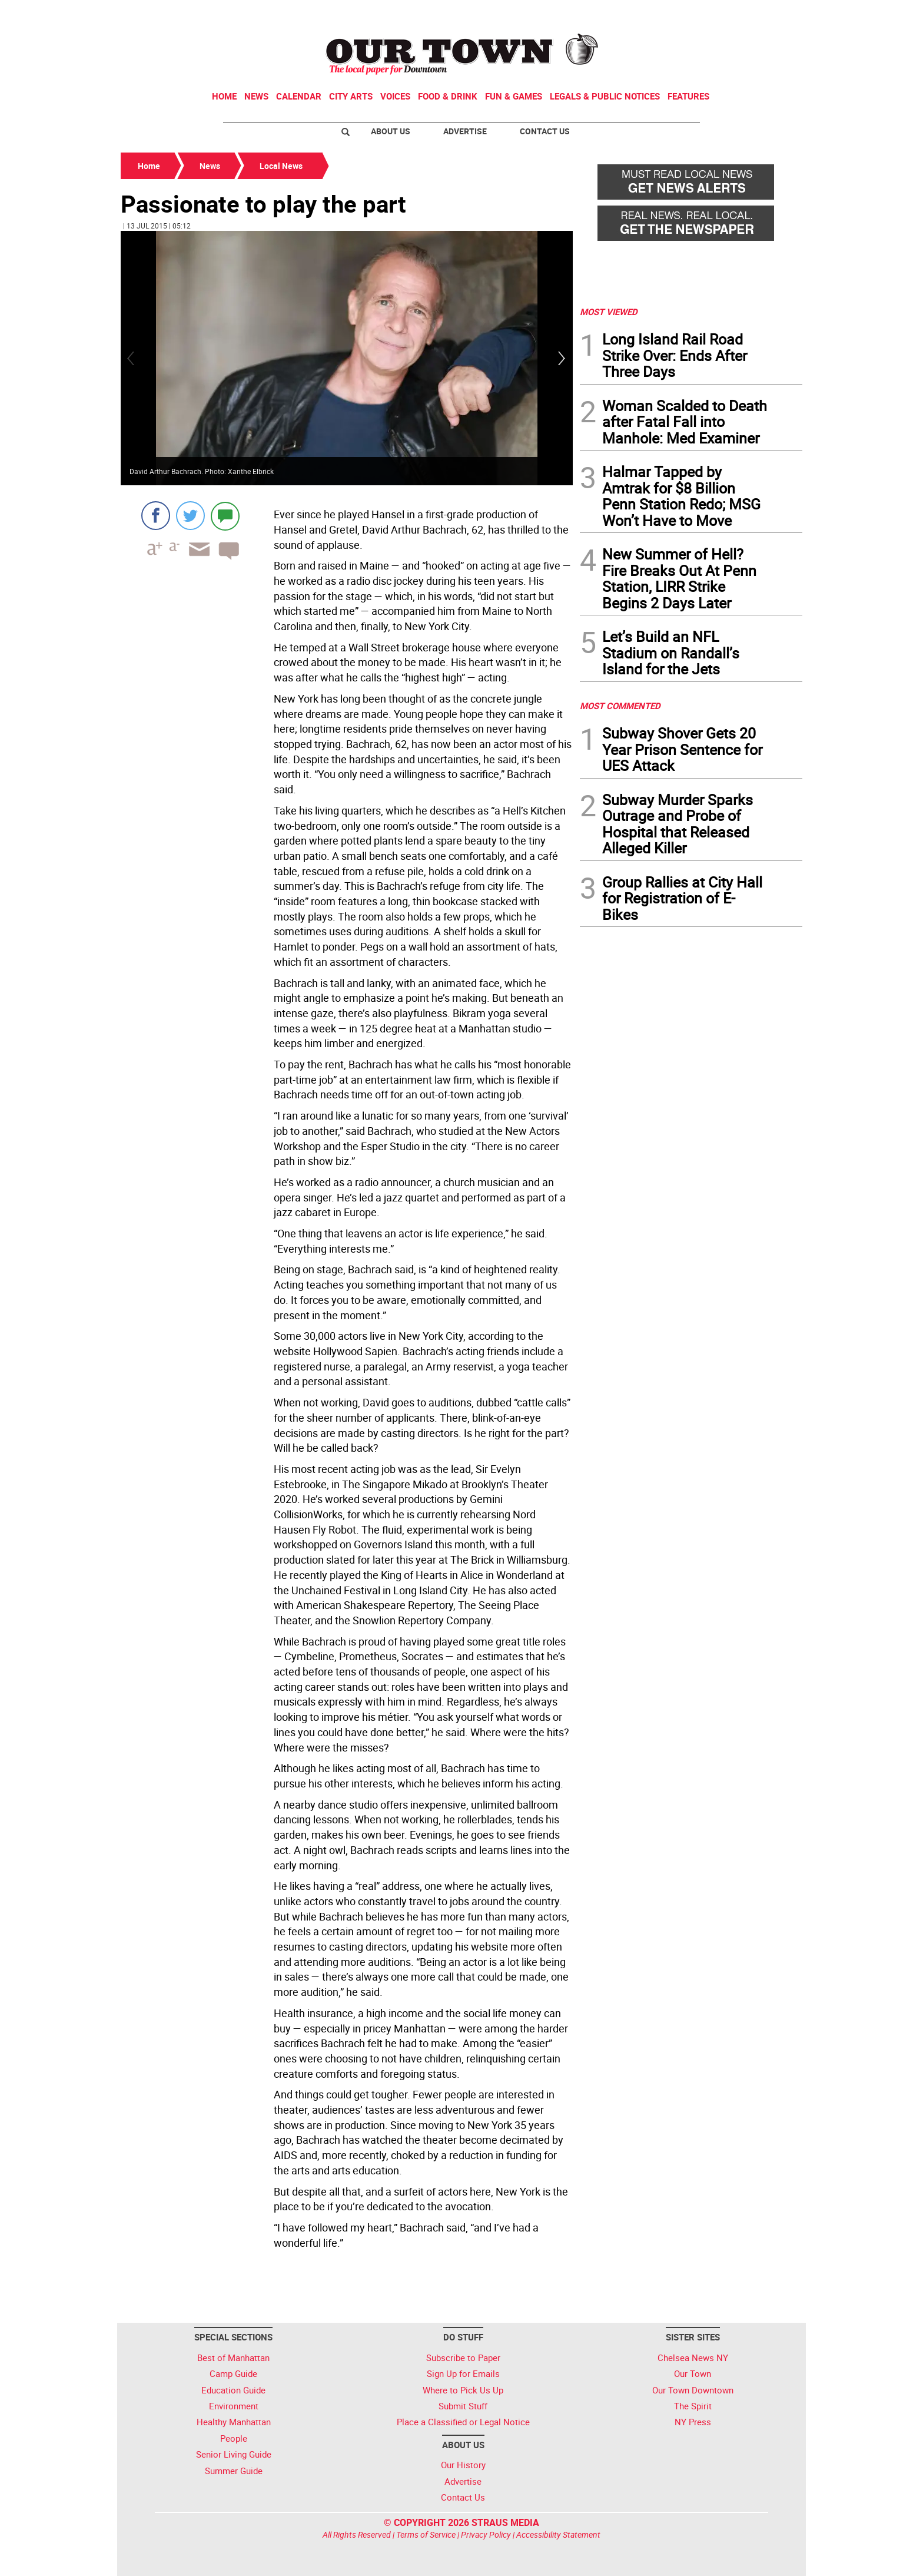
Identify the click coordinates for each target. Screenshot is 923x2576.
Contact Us (545, 131)
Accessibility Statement (558, 2534)
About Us (390, 131)
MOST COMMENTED (620, 705)
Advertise (465, 131)
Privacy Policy (486, 2534)
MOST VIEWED (609, 311)
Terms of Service (426, 2534)
